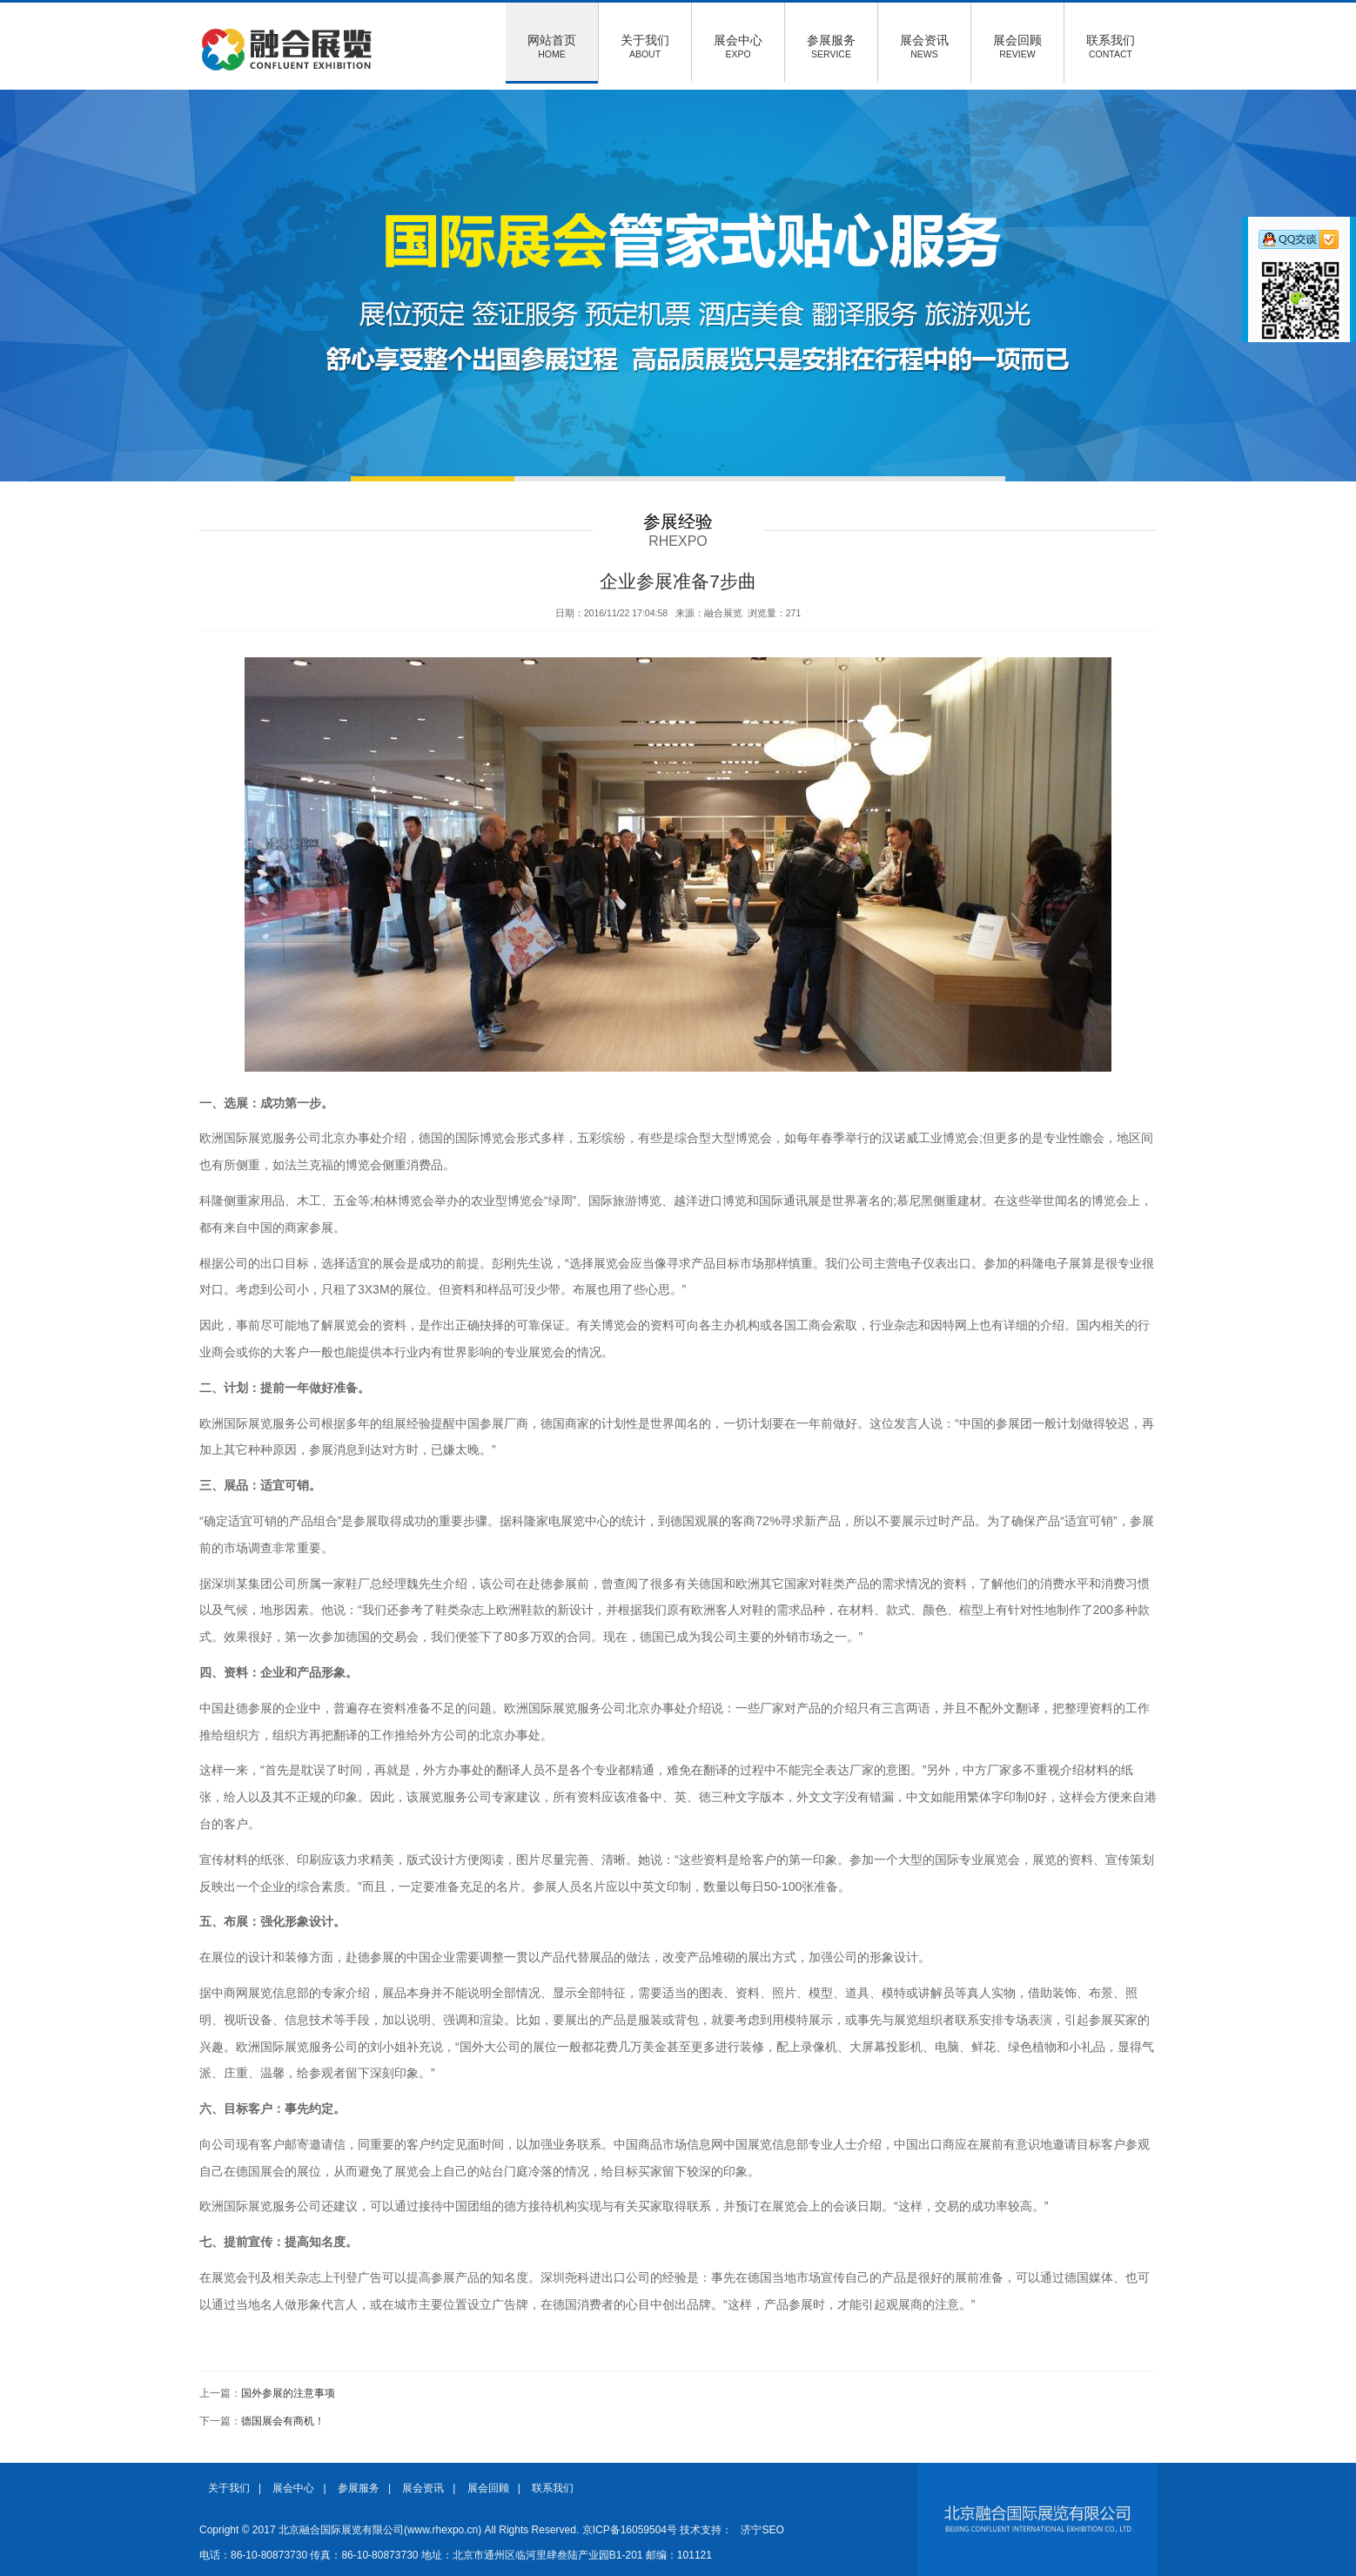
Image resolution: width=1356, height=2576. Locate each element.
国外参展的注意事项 (288, 2393)
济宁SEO (762, 2530)
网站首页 (551, 46)
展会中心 (738, 46)
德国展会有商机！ (283, 2421)
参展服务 (831, 46)
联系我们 (1110, 46)
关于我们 (645, 46)
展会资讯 (924, 46)
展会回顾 (1017, 46)
